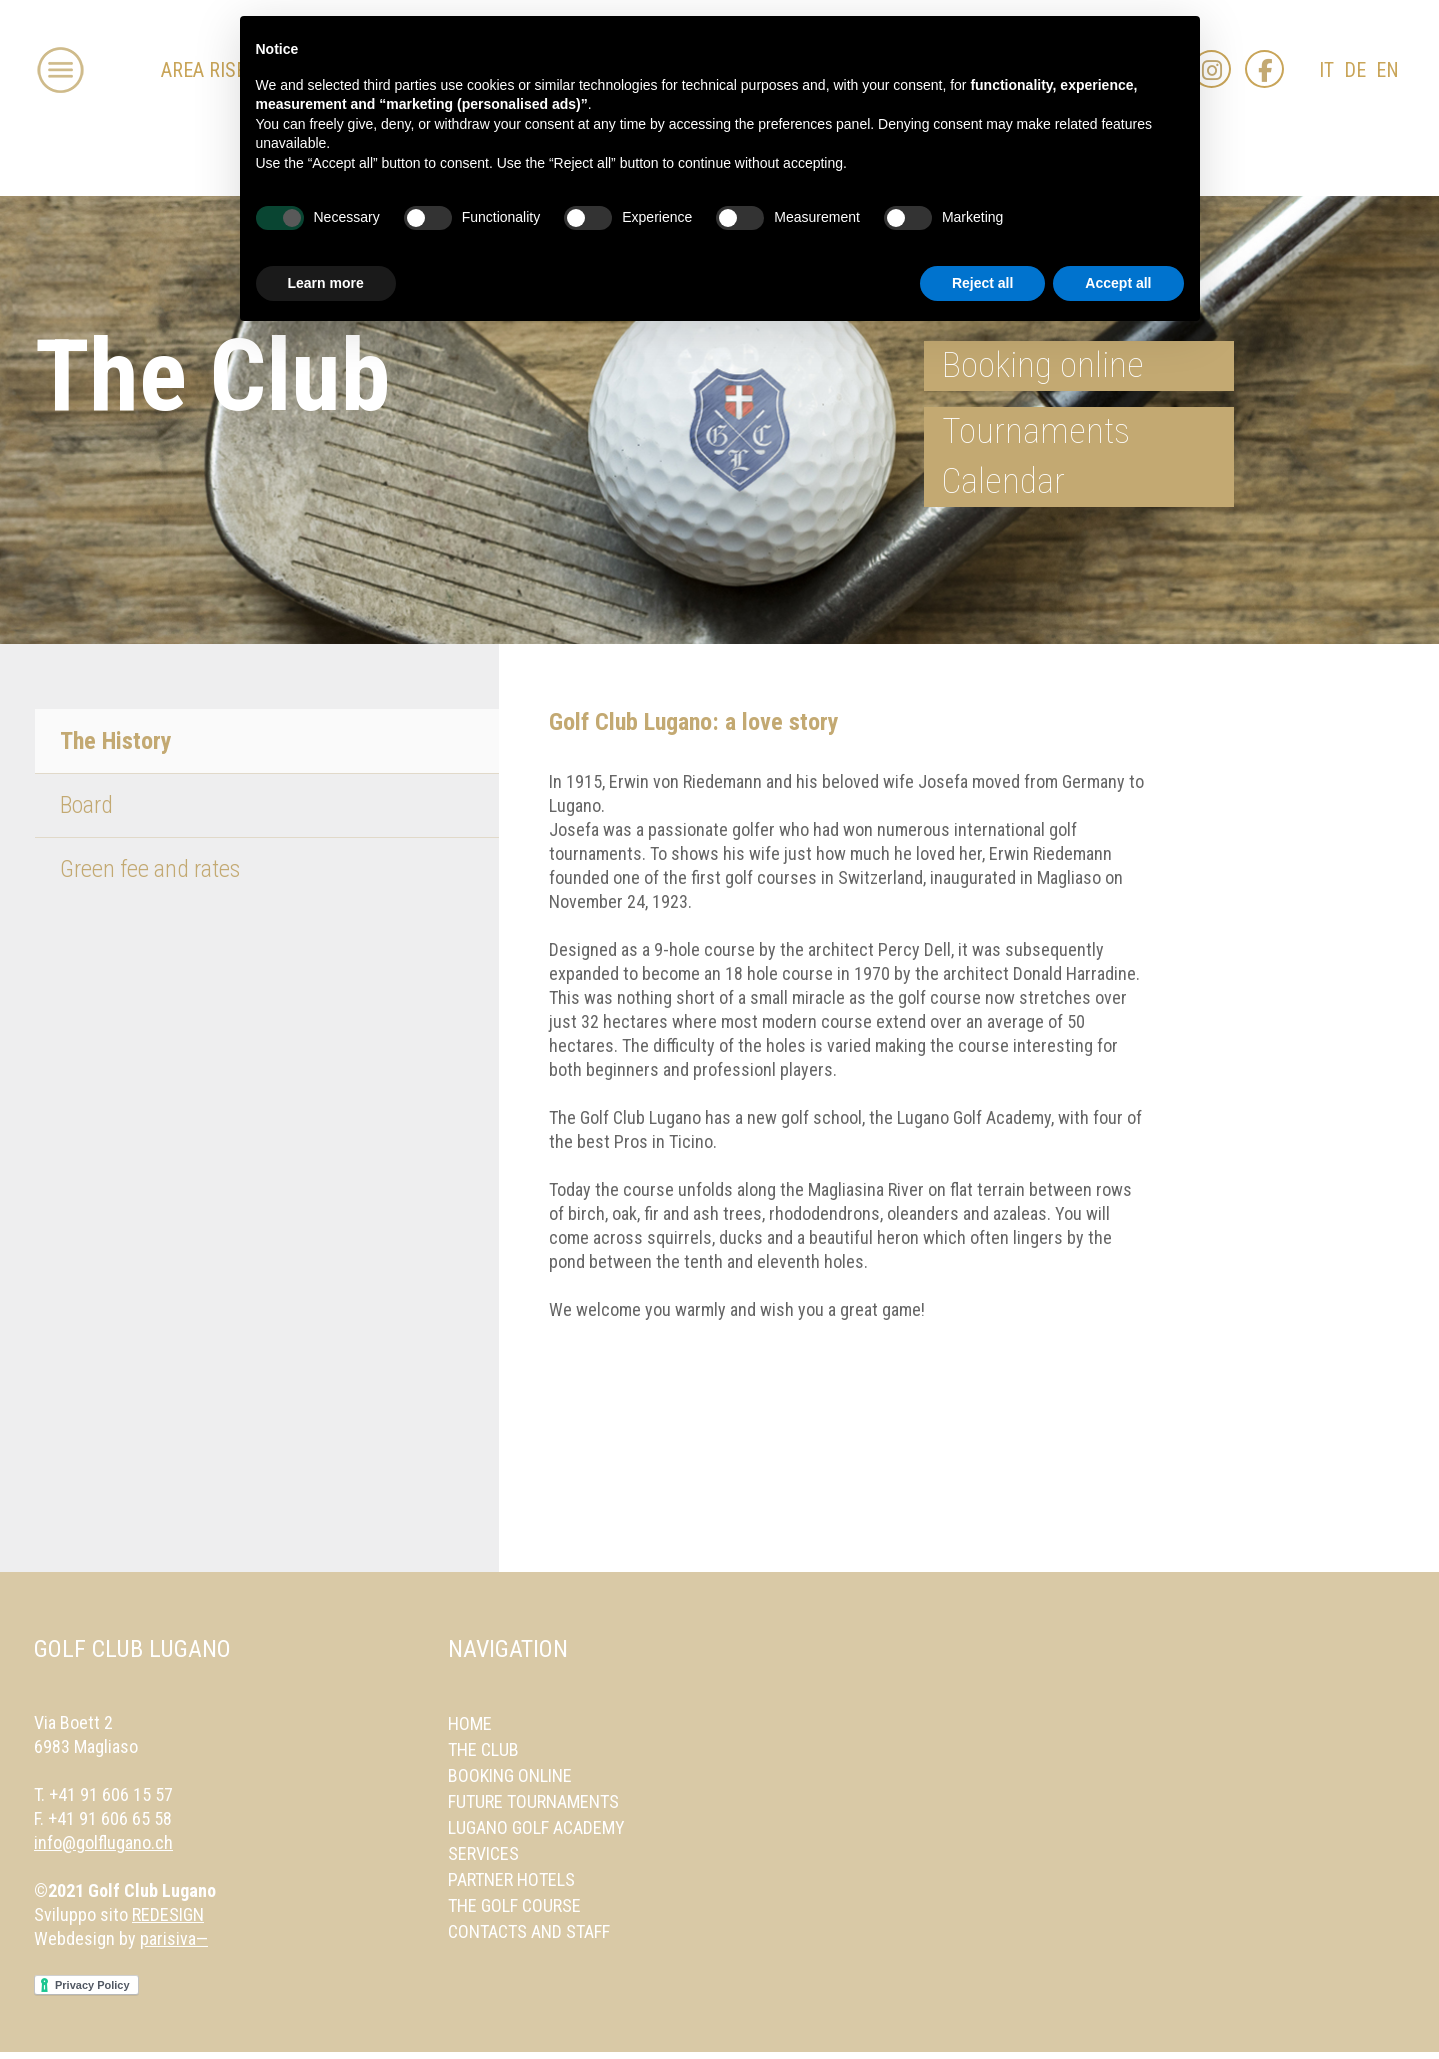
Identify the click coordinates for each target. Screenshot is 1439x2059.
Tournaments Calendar (1036, 456)
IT (1326, 70)
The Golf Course (514, 1905)
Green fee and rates (150, 869)
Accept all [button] (1118, 283)
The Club (483, 1749)
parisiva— (174, 1938)
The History (116, 741)
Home (470, 1723)
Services (483, 1853)
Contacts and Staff (529, 1931)
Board (86, 805)
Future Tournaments (533, 1801)
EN (1387, 70)
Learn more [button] (326, 283)
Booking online (1043, 365)
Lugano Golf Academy (536, 1827)
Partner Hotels (511, 1879)
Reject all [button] (982, 283)
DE (1355, 70)
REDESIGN (168, 1914)
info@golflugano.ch (103, 1842)
